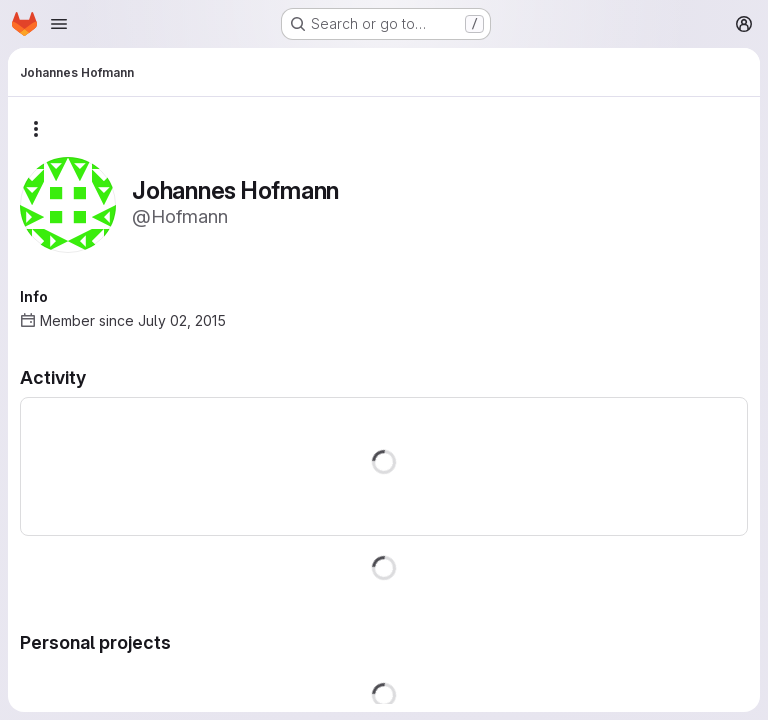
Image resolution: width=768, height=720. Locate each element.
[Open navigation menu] (59, 24)
